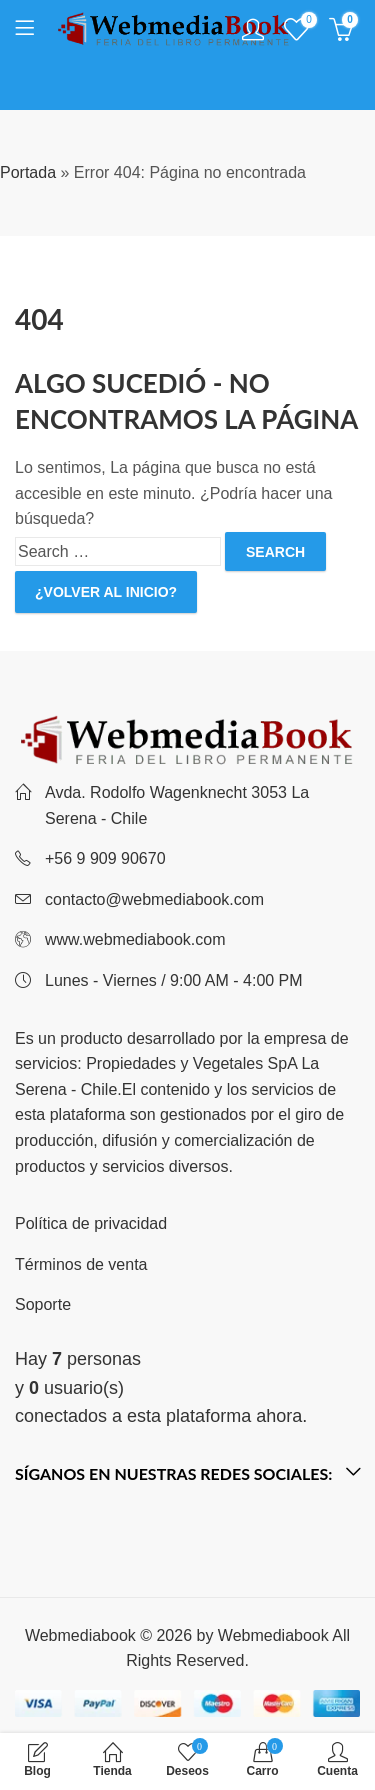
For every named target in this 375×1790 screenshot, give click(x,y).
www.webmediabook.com (135, 939)
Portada (28, 172)
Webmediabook (273, 1635)
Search (275, 552)
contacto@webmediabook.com (154, 899)
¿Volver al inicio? (106, 592)
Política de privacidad (91, 1223)
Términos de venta (81, 1264)
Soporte (43, 1304)
